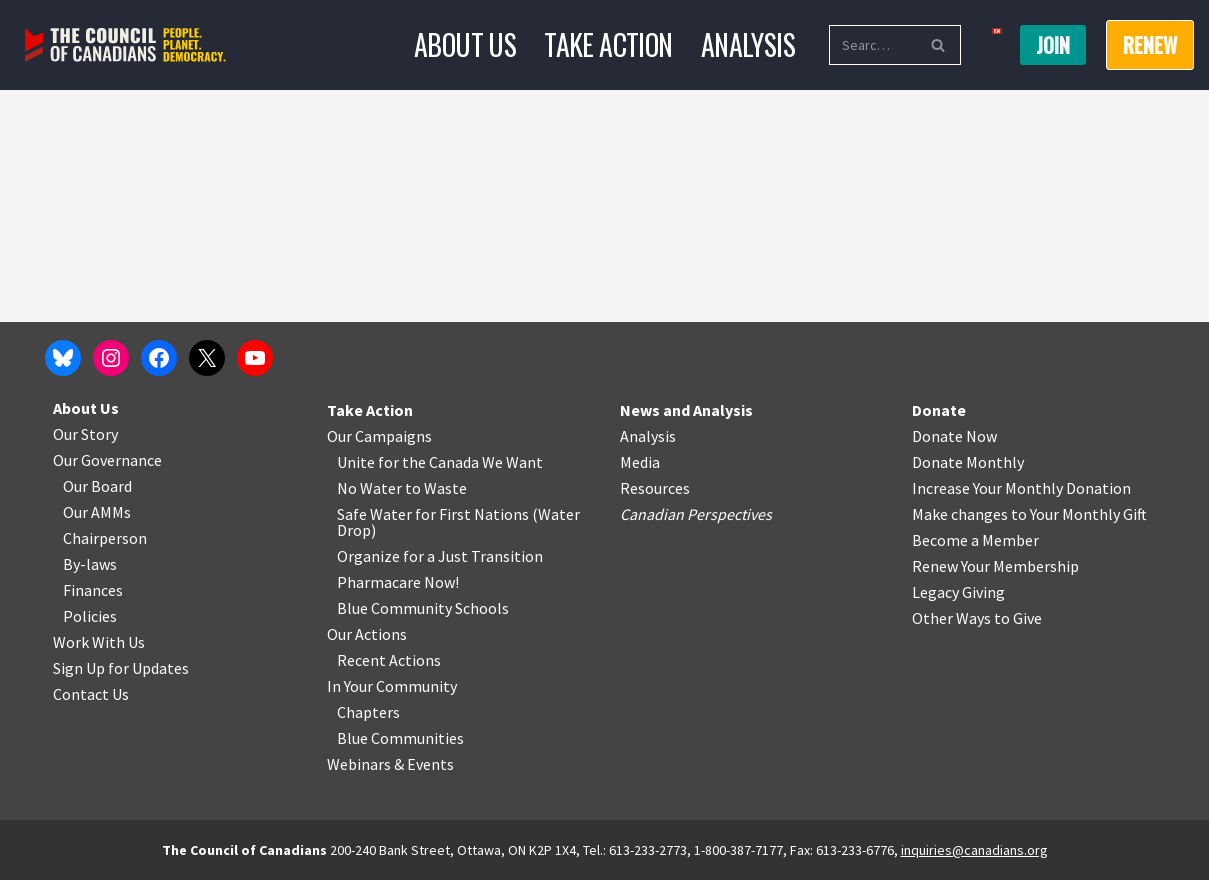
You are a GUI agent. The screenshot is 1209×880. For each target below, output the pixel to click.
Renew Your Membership (995, 566)
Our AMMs (97, 512)
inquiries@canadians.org (974, 850)
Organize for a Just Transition (440, 556)
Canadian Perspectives (696, 514)
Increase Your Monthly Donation (1021, 488)
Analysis (748, 44)
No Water (371, 488)
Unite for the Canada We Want (440, 462)
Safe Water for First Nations (433, 514)
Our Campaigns (379, 436)
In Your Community (392, 686)
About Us (465, 44)
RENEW (1150, 45)
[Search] (872, 45)
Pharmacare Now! (398, 582)
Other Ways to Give (977, 618)
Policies (90, 616)
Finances (93, 590)
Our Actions (367, 634)
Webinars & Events (390, 764)
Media (640, 462)
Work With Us (99, 642)
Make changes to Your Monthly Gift (1029, 514)
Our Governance (107, 460)
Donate (939, 410)
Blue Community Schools (423, 608)
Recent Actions (389, 660)
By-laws (90, 564)
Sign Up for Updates (121, 668)
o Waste (439, 488)
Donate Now (954, 436)
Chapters (368, 712)
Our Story (85, 434)
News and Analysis (686, 410)
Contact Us (91, 694)
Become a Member (975, 540)
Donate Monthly (968, 462)
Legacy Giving (958, 592)
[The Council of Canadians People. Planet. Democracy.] (125, 45)
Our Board (97, 486)
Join (1053, 45)
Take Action (608, 44)
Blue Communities (400, 738)
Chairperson (105, 538)
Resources (655, 488)
